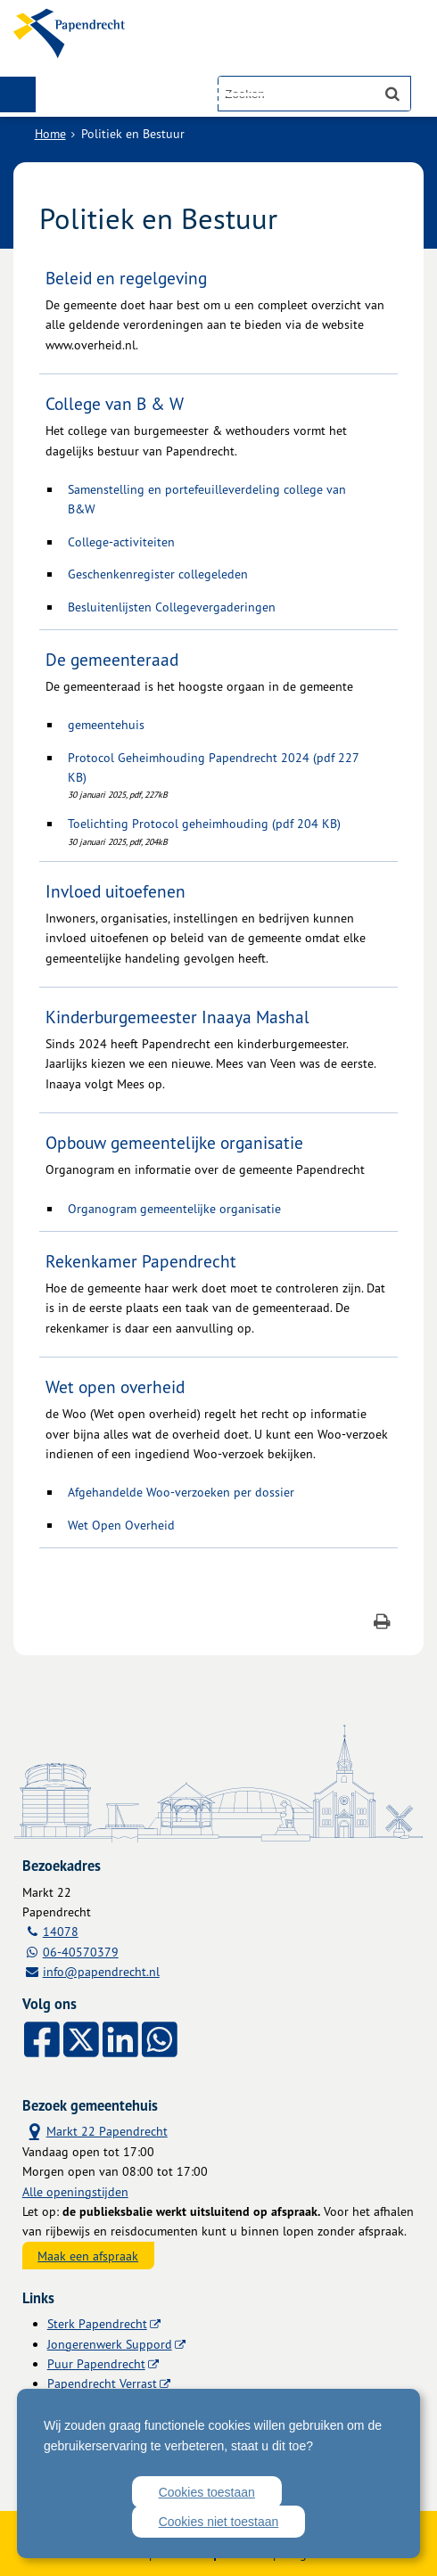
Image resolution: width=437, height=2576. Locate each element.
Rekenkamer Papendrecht (140, 1261)
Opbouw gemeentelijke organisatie (174, 1142)
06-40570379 (81, 1951)
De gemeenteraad (111, 659)
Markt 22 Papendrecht (95, 2130)
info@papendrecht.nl (101, 1971)
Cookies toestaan (207, 2492)
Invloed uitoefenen (115, 891)
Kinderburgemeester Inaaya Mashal (177, 1017)
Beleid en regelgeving (126, 278)
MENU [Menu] (18, 94)
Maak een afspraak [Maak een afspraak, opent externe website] (87, 2255)
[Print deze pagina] (382, 1623)
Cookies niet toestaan (219, 2521)
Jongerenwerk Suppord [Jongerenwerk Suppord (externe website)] (109, 2343)
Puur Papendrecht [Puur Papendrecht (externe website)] (96, 2363)
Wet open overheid (115, 1387)
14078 (60, 1931)
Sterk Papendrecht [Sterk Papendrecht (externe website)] (97, 2323)
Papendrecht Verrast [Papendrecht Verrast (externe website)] (102, 2383)
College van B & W (114, 403)
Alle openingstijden (75, 2191)
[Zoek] (392, 93)
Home (50, 133)
